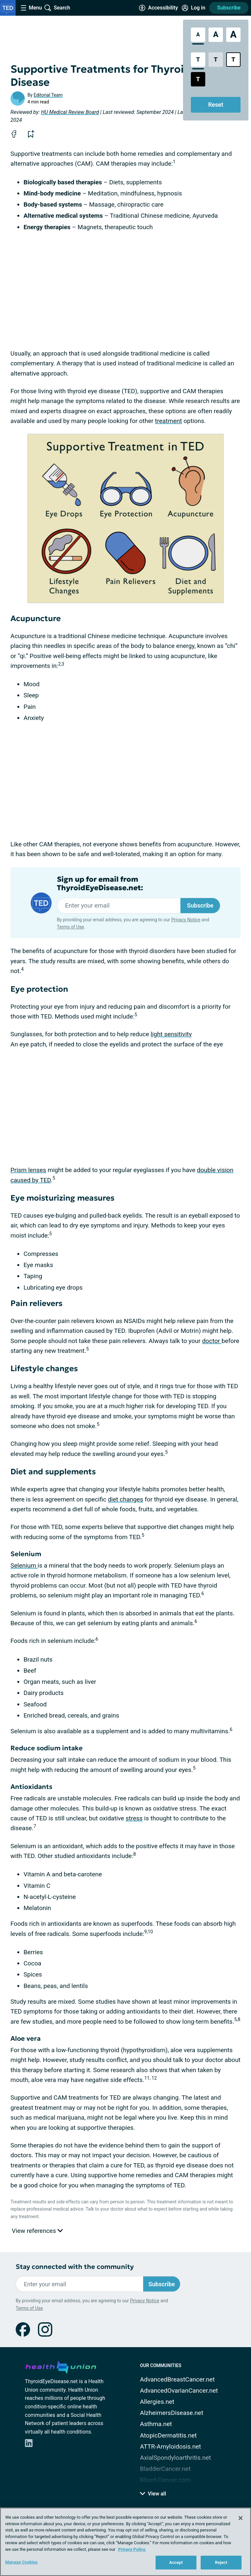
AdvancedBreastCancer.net (177, 2379)
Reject (221, 2562)
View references (37, 2231)
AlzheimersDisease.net (171, 2413)
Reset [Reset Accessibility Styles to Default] (215, 104)
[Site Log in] (193, 8)
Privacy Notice (185, 919)
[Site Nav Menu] (31, 8)
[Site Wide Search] (57, 8)
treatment (168, 421)
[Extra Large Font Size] (233, 35)
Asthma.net (156, 2424)
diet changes (125, 1499)
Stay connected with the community (75, 2267)
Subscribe (229, 8)
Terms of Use (70, 926)
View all (153, 2494)
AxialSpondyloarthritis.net (175, 2457)
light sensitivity (171, 1034)
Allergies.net (157, 2401)
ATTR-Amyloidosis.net (170, 2446)
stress (134, 1818)
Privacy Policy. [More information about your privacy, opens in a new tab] (132, 2549)
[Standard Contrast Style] (198, 59)
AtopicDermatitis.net (168, 2435)
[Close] (240, 2518)
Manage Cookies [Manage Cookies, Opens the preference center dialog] (21, 2562)
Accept (176, 2562)
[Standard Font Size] (198, 35)
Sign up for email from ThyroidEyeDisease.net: (100, 883)
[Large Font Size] (216, 35)
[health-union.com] (61, 2366)
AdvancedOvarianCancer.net (179, 2390)
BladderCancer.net (165, 2469)
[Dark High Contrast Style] (198, 79)
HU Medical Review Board (70, 112)
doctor (212, 1341)
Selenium (24, 1565)
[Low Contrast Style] (216, 59)
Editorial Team (48, 95)
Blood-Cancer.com (165, 2480)
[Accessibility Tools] (158, 8)
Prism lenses (28, 1170)
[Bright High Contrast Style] (233, 59)
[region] (125, 2542)
